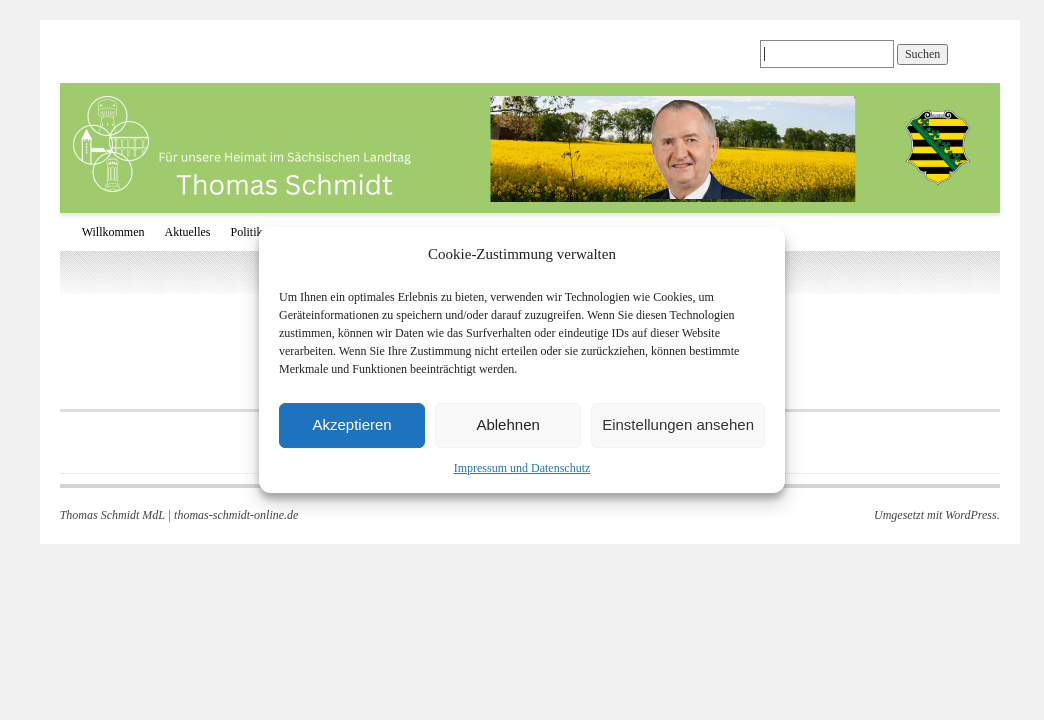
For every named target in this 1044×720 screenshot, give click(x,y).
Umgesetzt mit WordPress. (937, 515)
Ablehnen (507, 424)
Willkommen (113, 232)
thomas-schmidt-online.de (236, 515)
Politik (247, 232)
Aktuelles (188, 232)
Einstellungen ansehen (678, 424)
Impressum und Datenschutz (522, 468)
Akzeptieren (351, 424)
